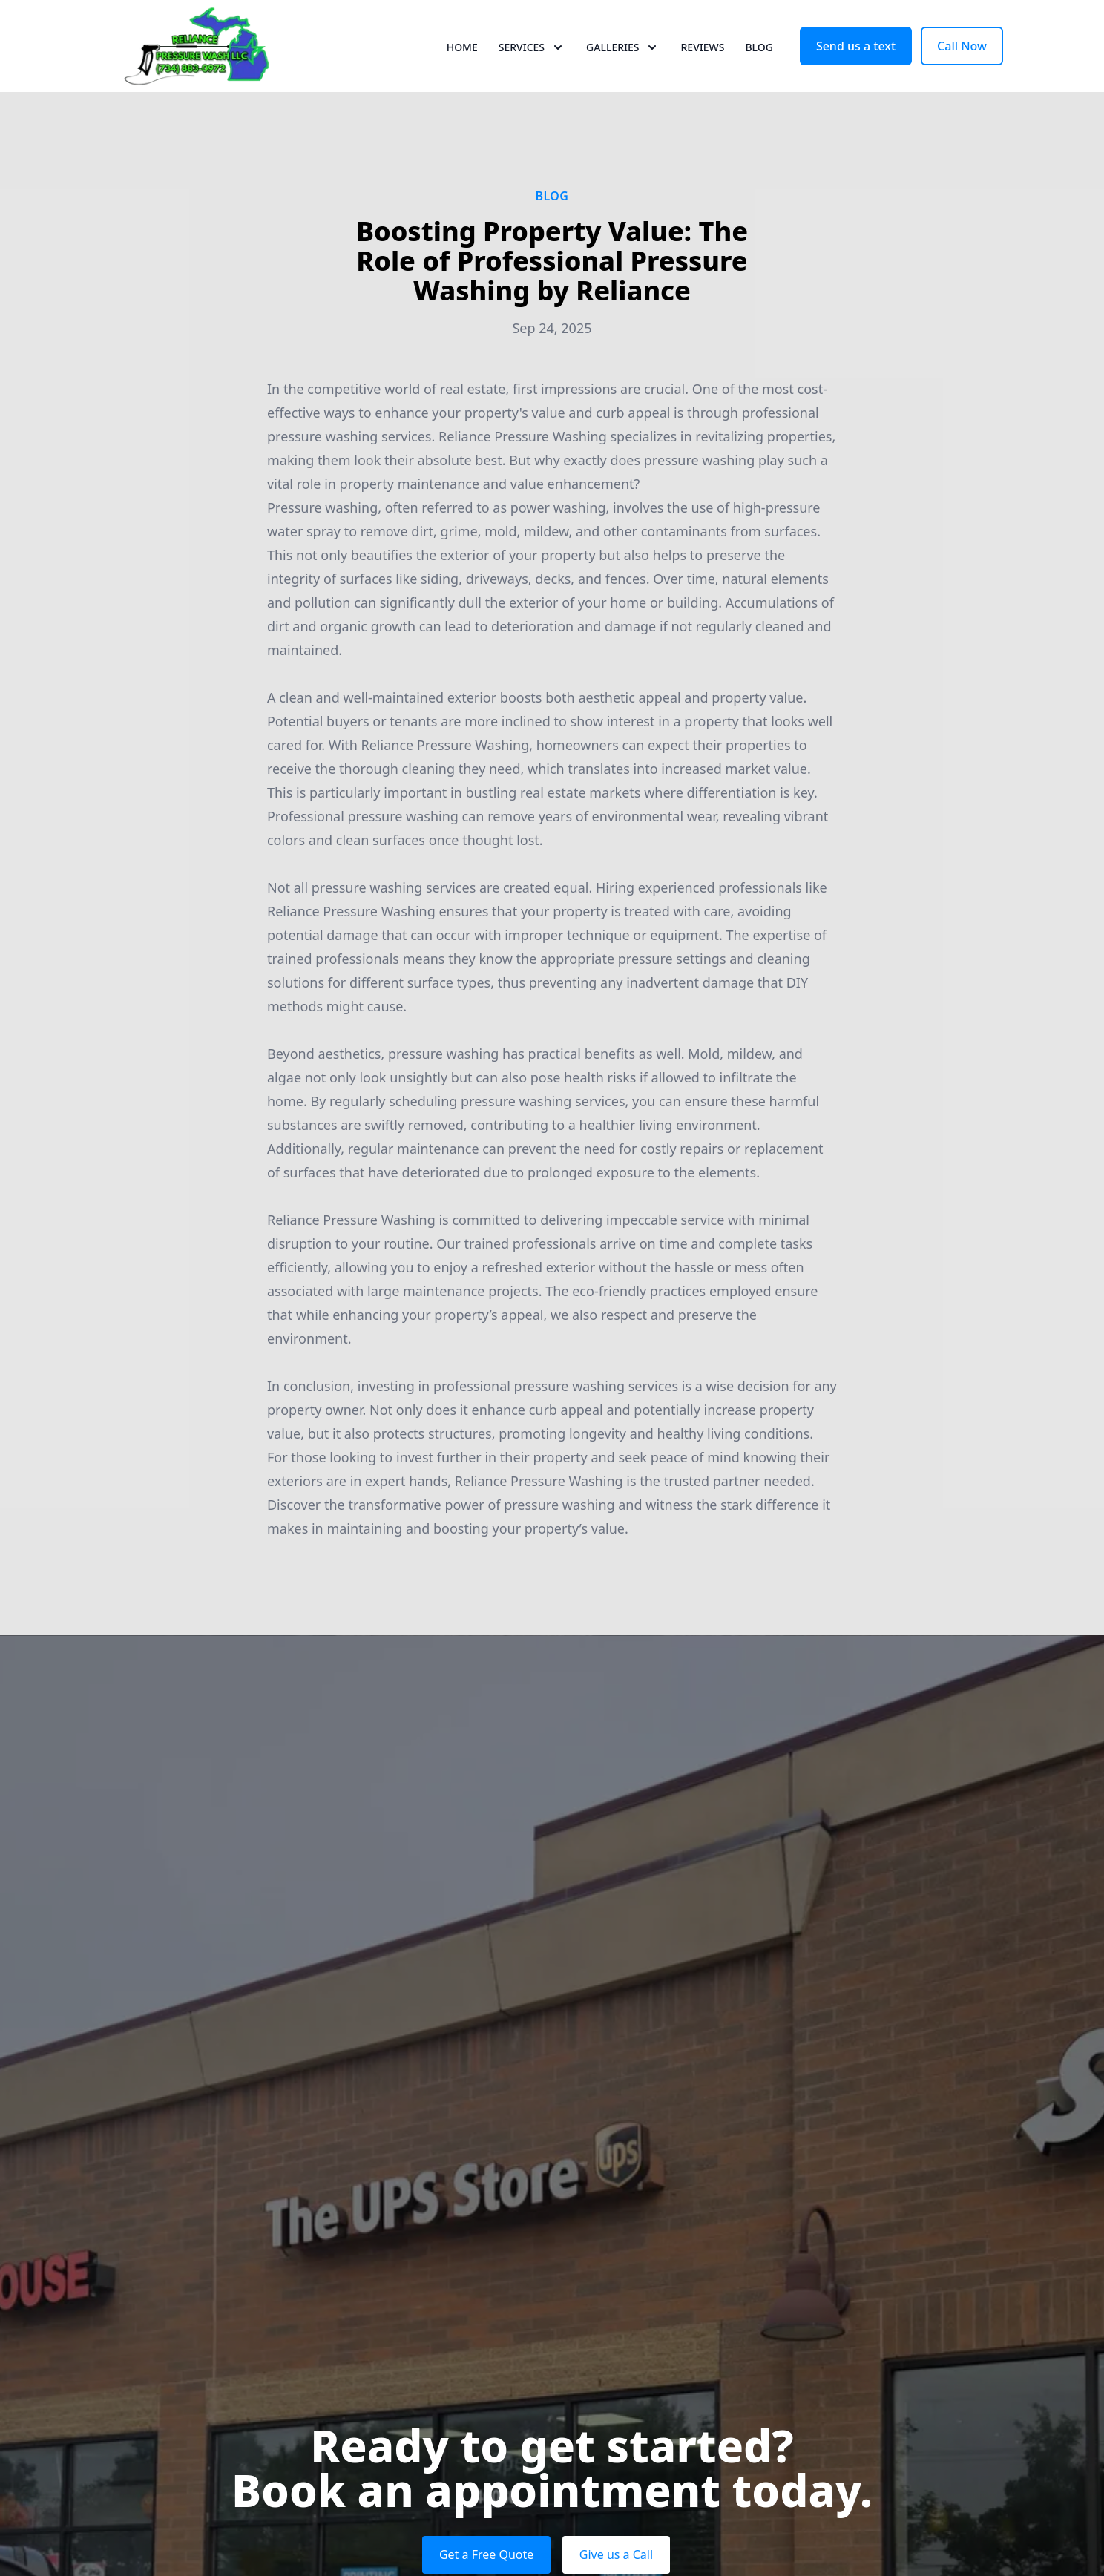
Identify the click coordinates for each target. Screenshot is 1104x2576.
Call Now (962, 65)
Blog (759, 66)
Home (462, 66)
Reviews (702, 66)
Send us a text (856, 65)
